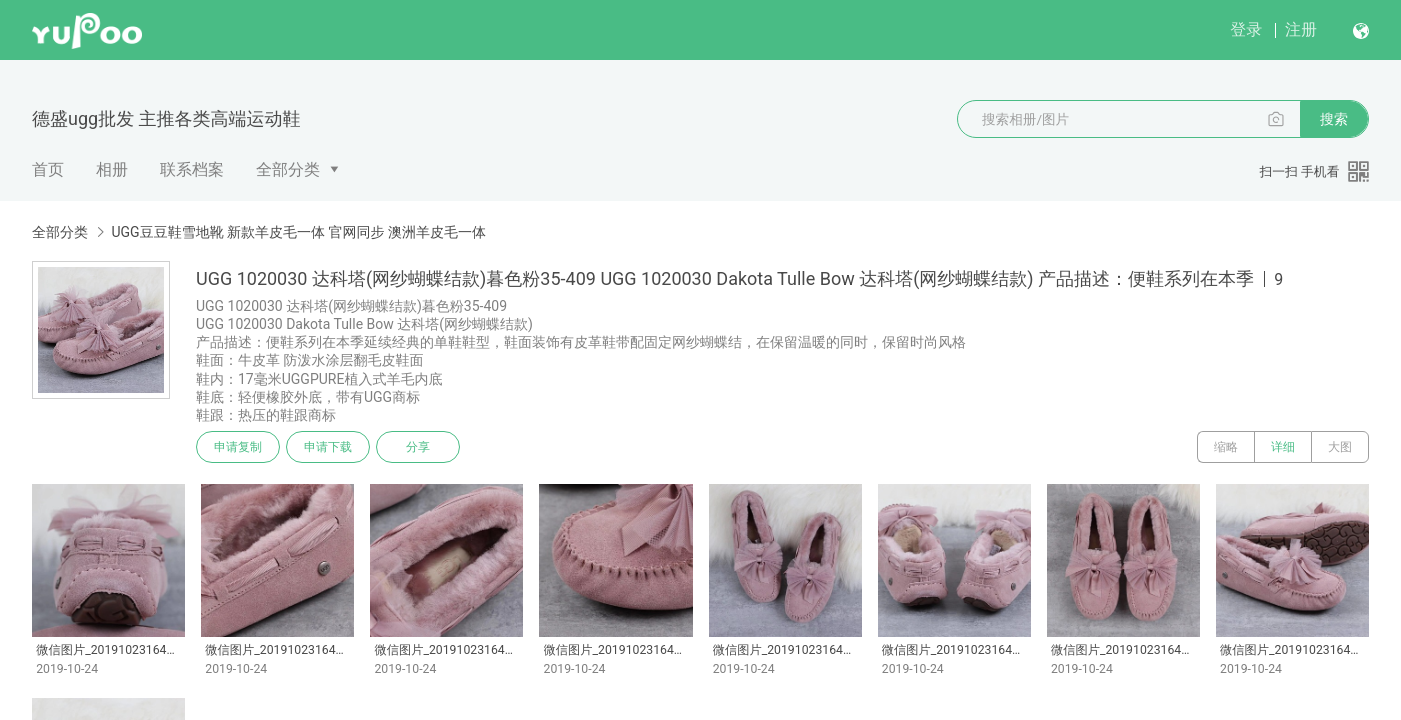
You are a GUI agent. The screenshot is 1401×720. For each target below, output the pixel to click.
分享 (418, 447)
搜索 (1334, 119)
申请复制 (238, 447)
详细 (1283, 447)
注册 (1301, 29)
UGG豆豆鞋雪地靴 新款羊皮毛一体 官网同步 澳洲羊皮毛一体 (298, 232)
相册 (112, 169)
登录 (1246, 29)
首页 (48, 169)
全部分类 (288, 169)
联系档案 (192, 169)
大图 (1340, 447)
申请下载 (328, 447)
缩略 (1226, 447)
